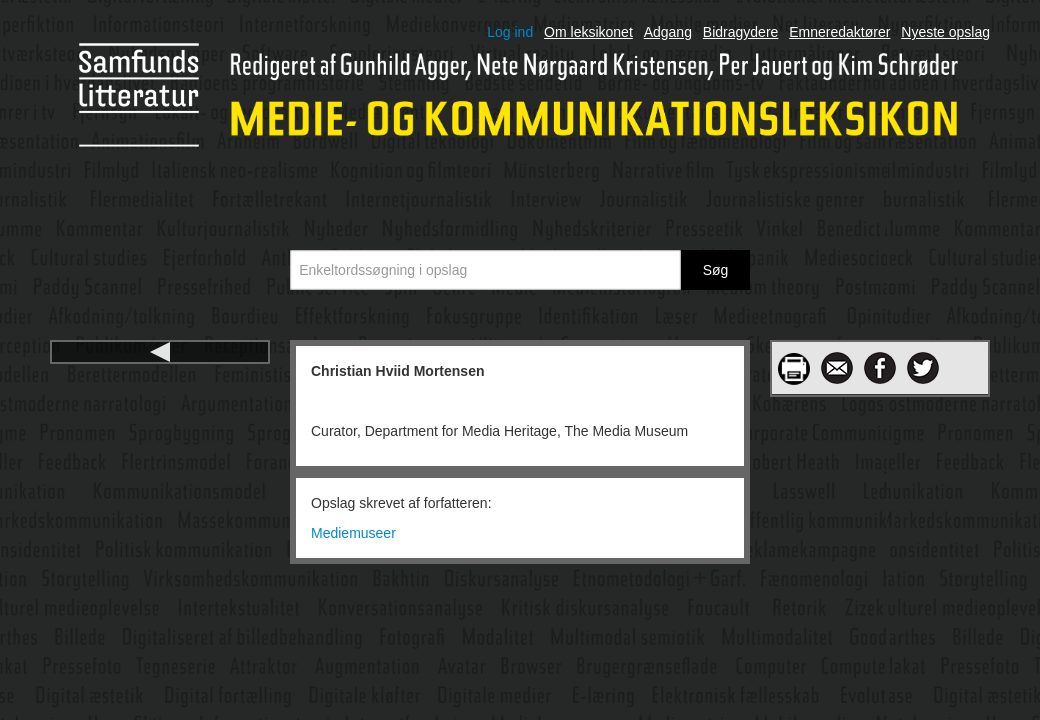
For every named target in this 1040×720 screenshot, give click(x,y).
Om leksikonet (588, 32)
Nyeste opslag (945, 32)
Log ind (510, 32)
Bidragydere (741, 32)
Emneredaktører (839, 32)
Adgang (668, 32)
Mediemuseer (353, 533)
